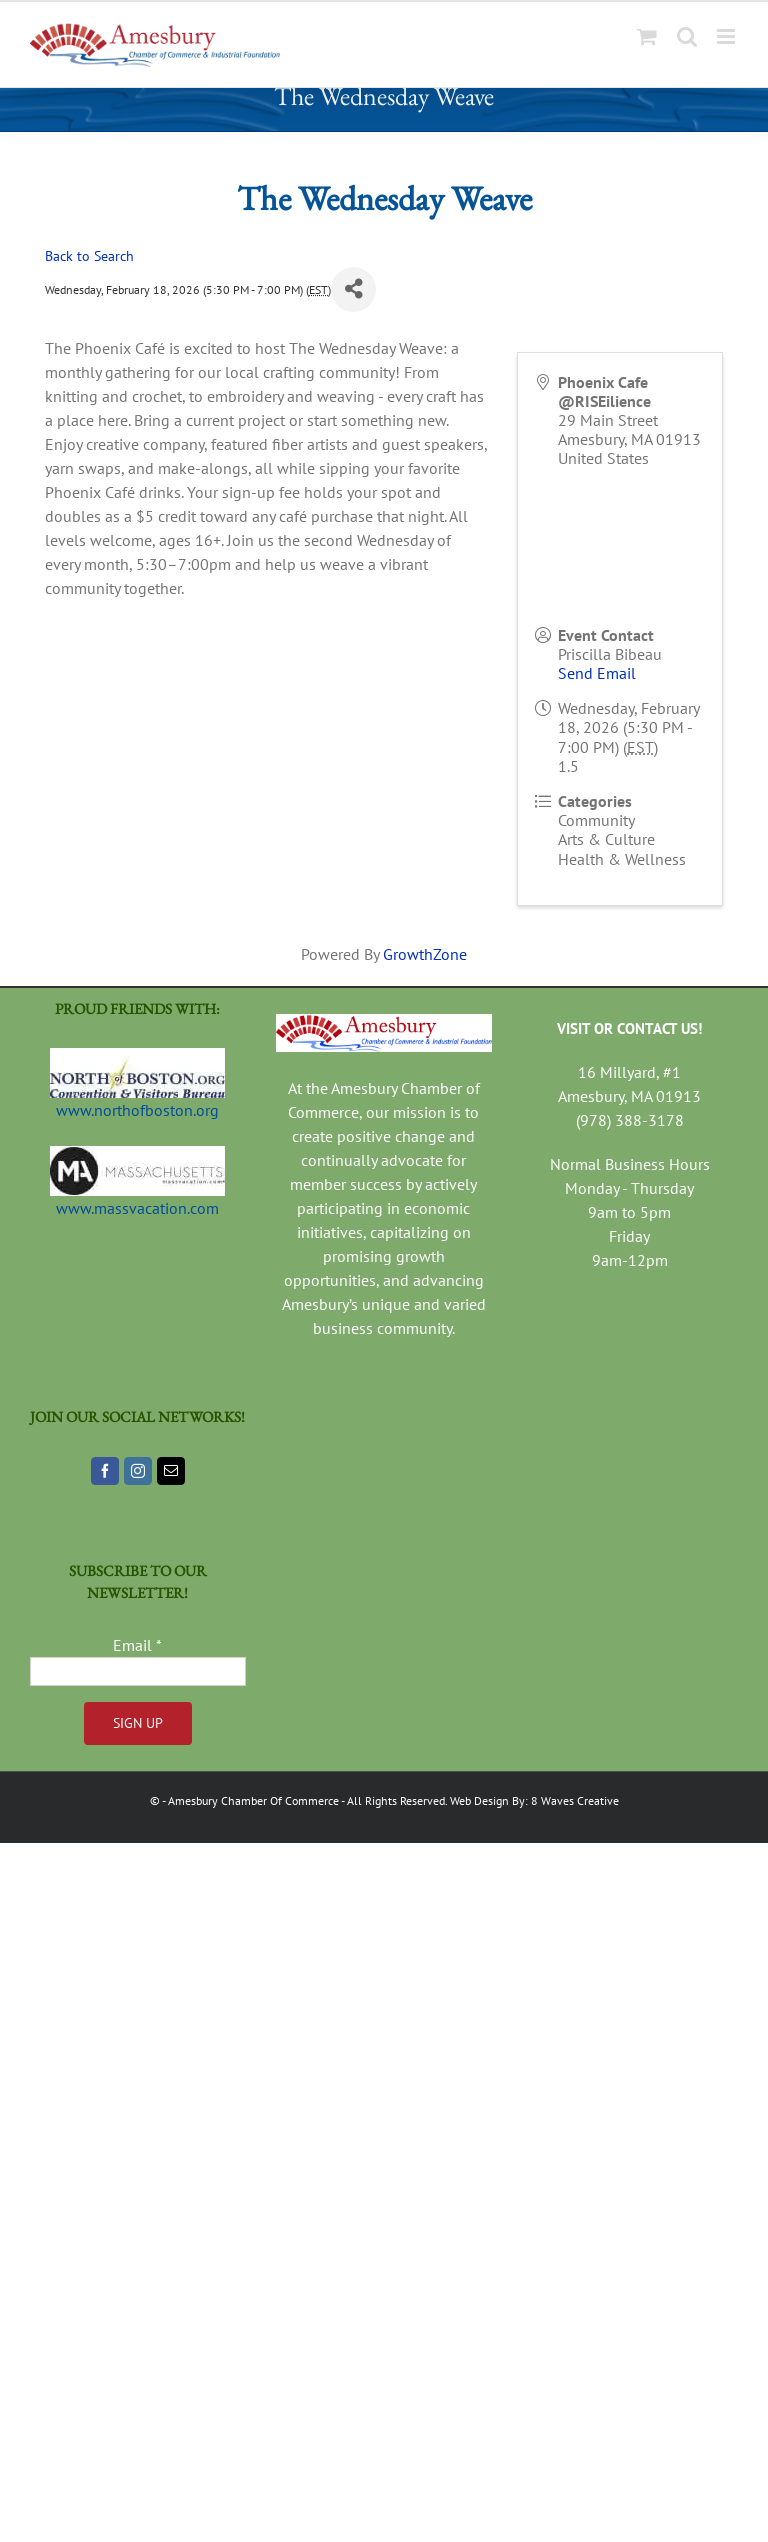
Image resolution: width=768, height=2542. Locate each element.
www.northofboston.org (137, 1110)
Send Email (597, 673)
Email (137, 1645)
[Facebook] (105, 1471)
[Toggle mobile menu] (727, 36)
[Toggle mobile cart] (647, 36)
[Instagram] (138, 1471)
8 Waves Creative (575, 1800)
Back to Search (89, 255)
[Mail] (171, 1471)
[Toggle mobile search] (687, 36)
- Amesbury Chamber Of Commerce (250, 1800)
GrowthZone (425, 954)
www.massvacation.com (137, 1208)
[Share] (353, 289)
